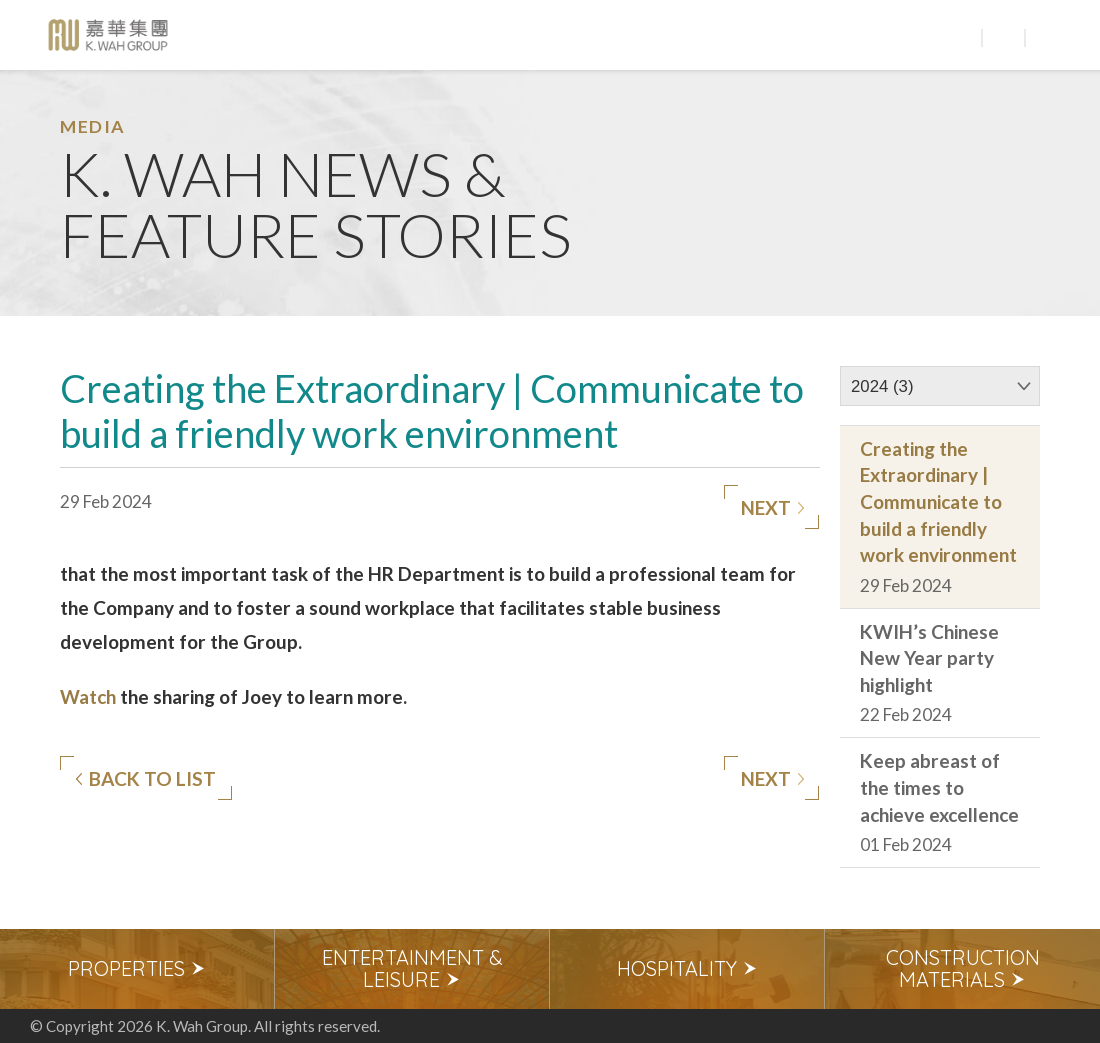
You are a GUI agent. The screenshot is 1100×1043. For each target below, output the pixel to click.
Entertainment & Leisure (412, 968)
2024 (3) (882, 386)
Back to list (145, 779)
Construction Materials (963, 968)
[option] (137, 969)
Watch (88, 696)
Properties (137, 968)
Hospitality (687, 968)
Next (773, 508)
